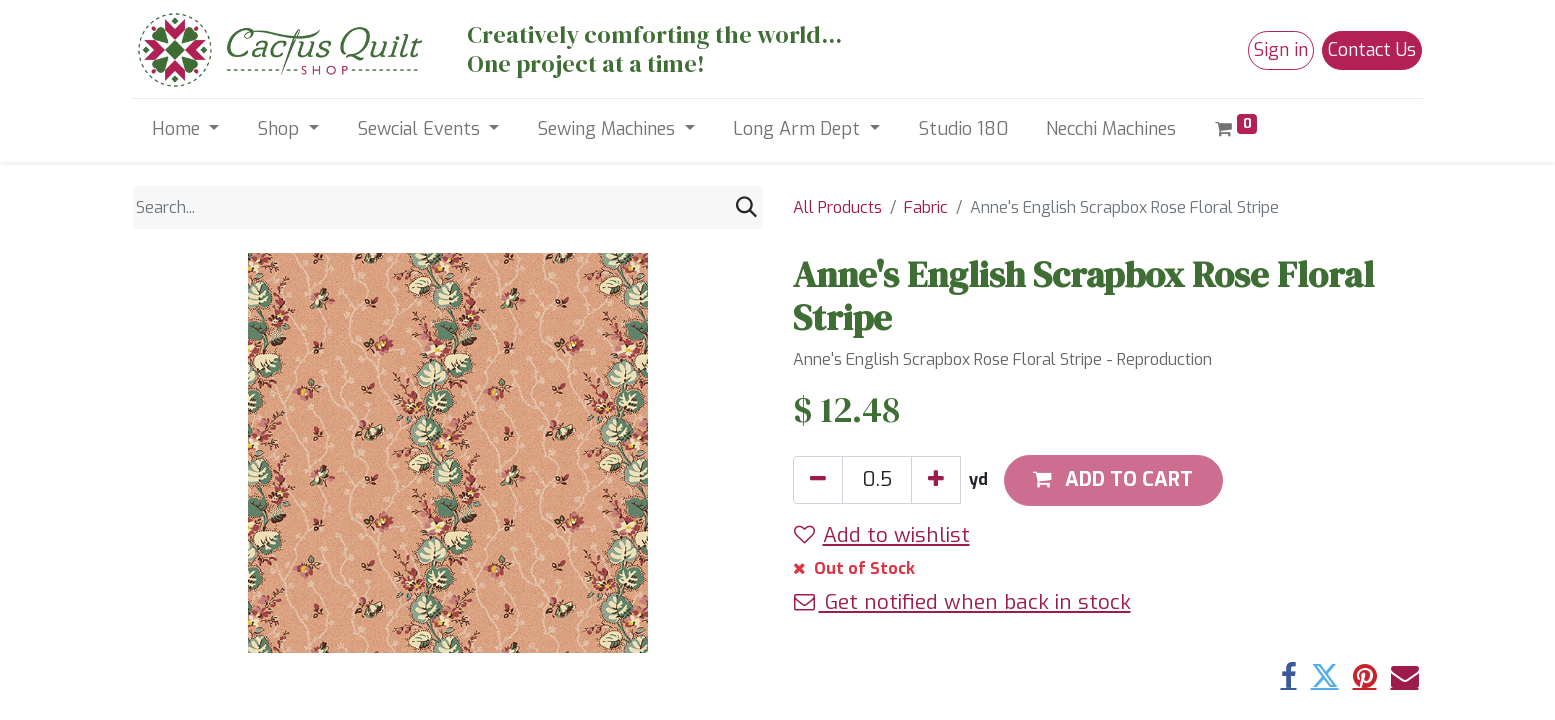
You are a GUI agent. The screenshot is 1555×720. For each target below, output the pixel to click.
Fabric (926, 207)
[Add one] (936, 480)
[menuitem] (963, 129)
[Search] (746, 207)
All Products (837, 207)
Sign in (1281, 50)
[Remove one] (818, 480)
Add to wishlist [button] (882, 535)
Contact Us (1372, 50)
